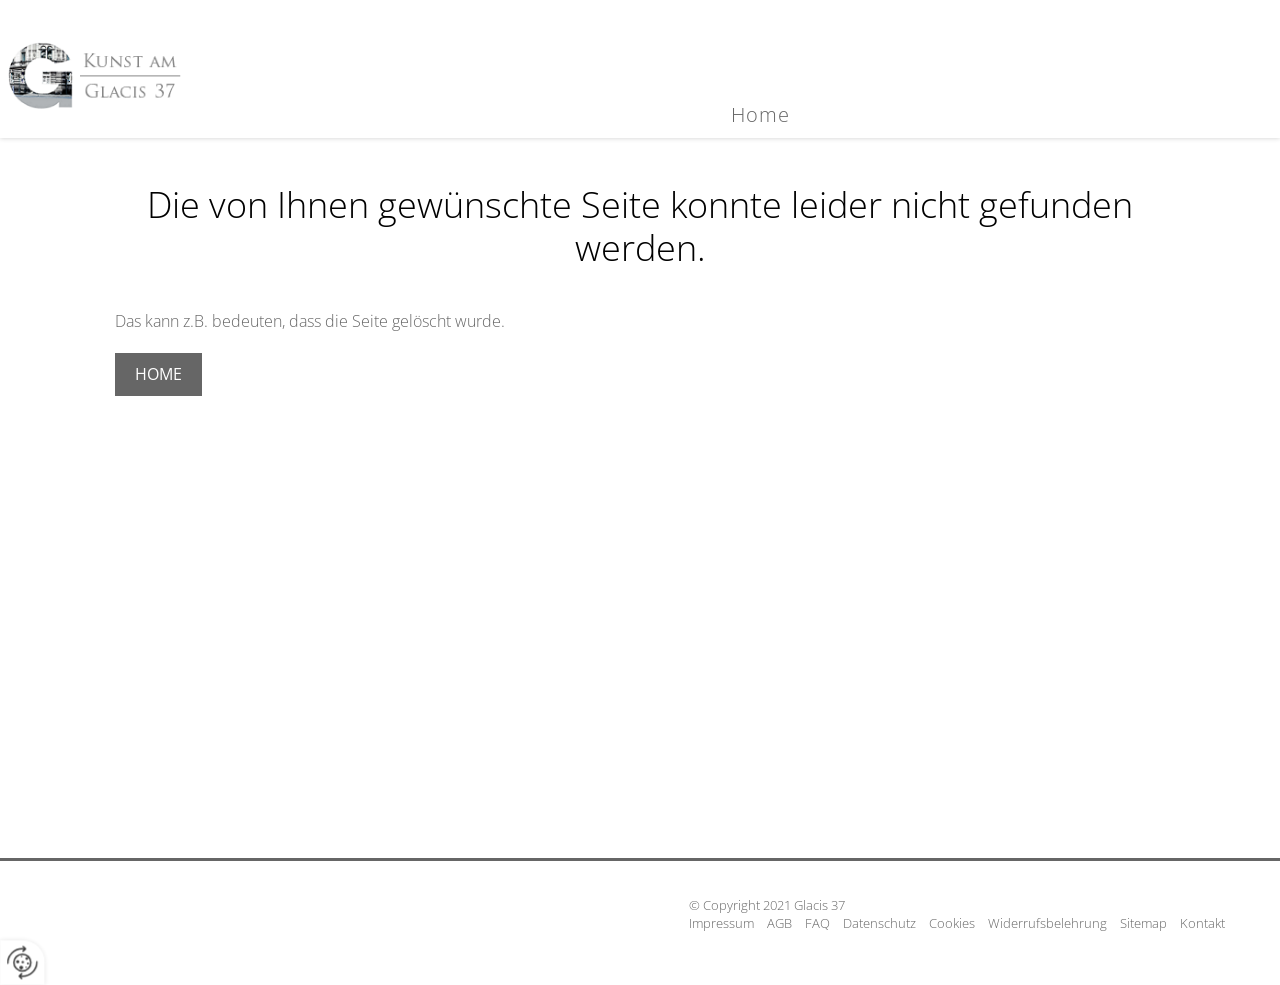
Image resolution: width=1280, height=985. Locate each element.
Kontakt (1202, 923)
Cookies (952, 923)
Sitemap (1143, 923)
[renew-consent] (22, 962)
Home (760, 114)
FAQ (817, 923)
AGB (779, 923)
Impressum (721, 923)
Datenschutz (879, 923)
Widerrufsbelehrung (1047, 923)
